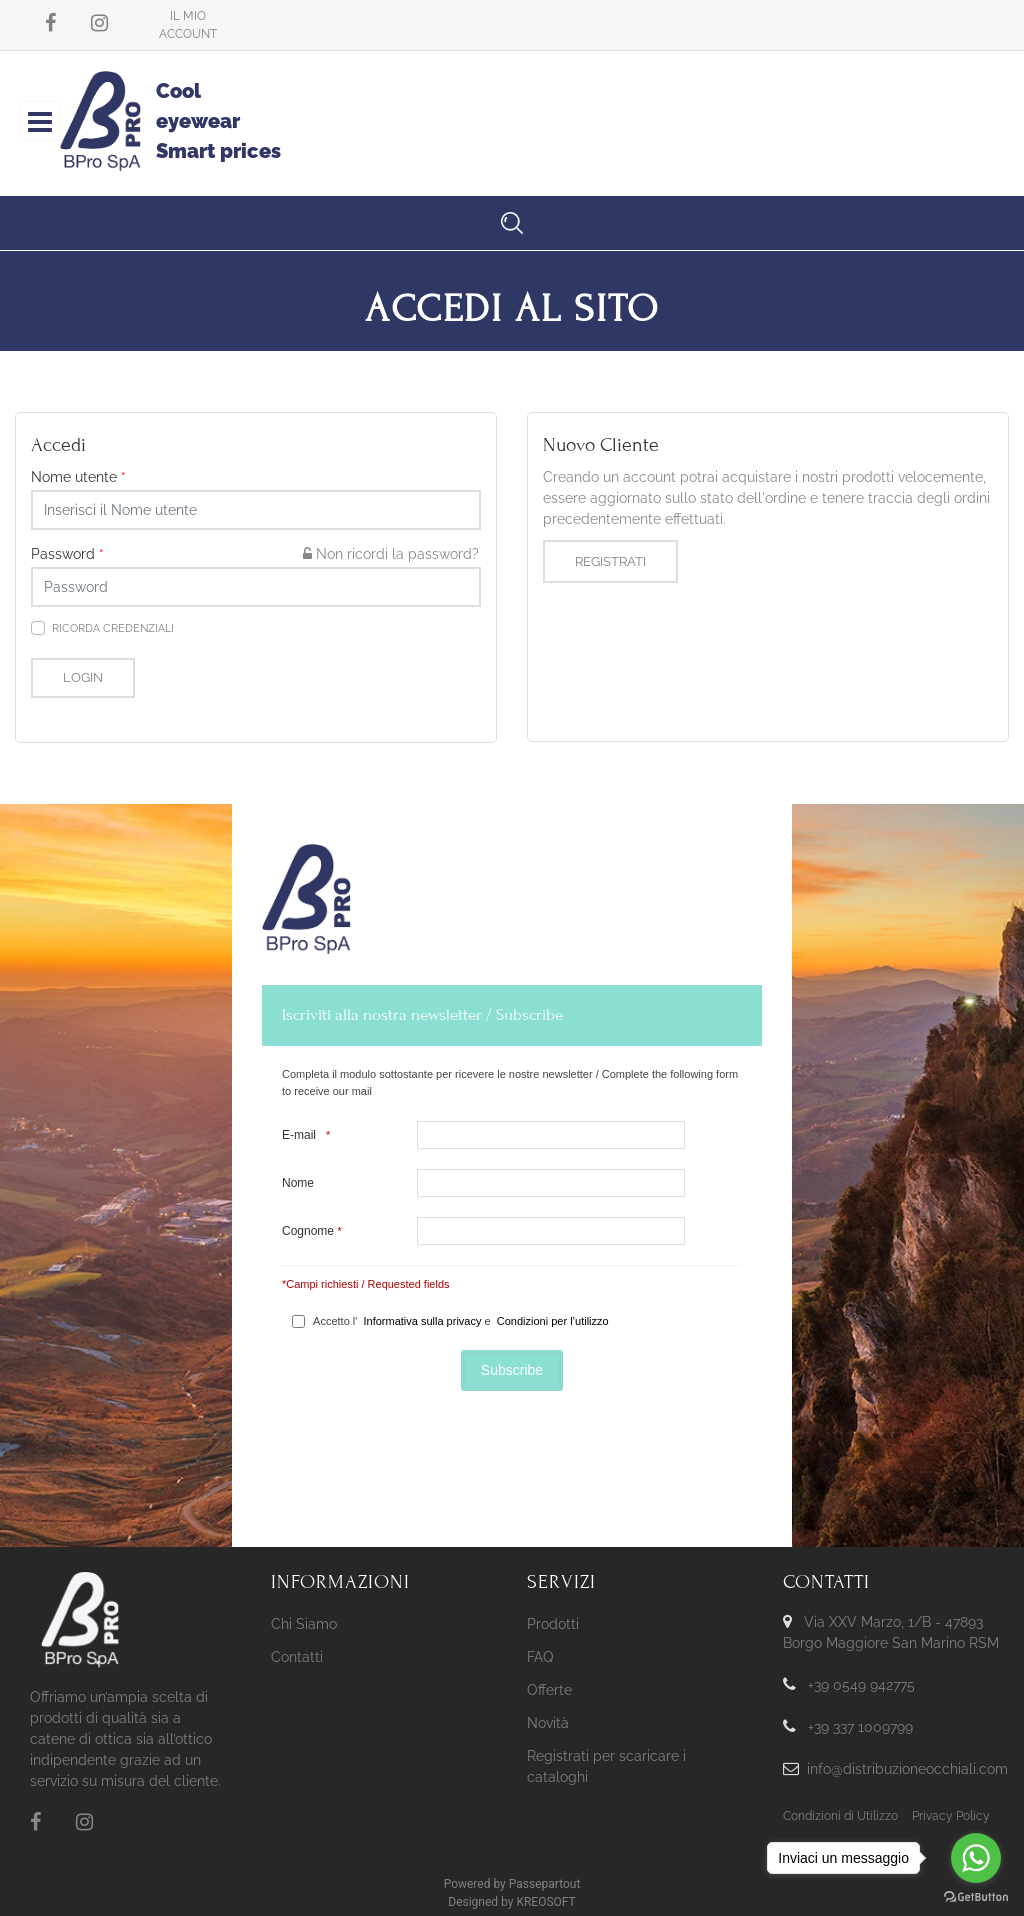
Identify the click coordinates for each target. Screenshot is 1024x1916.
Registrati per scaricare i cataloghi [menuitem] (606, 1766)
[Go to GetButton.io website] (976, 1896)
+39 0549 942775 (861, 1685)
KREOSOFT (545, 1902)
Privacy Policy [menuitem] (951, 1816)
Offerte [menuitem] (549, 1690)
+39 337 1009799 (860, 1727)
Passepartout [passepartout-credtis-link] (545, 1884)
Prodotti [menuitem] (553, 1624)
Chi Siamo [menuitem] (304, 1624)
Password (67, 554)
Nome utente (78, 477)
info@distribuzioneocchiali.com (907, 1769)
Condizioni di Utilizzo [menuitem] (840, 1816)
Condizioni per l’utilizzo (553, 1321)
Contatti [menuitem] (297, 1657)
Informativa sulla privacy (422, 1321)
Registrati (610, 561)
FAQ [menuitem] (540, 1657)
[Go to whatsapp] (976, 1858)
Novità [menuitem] (548, 1723)
